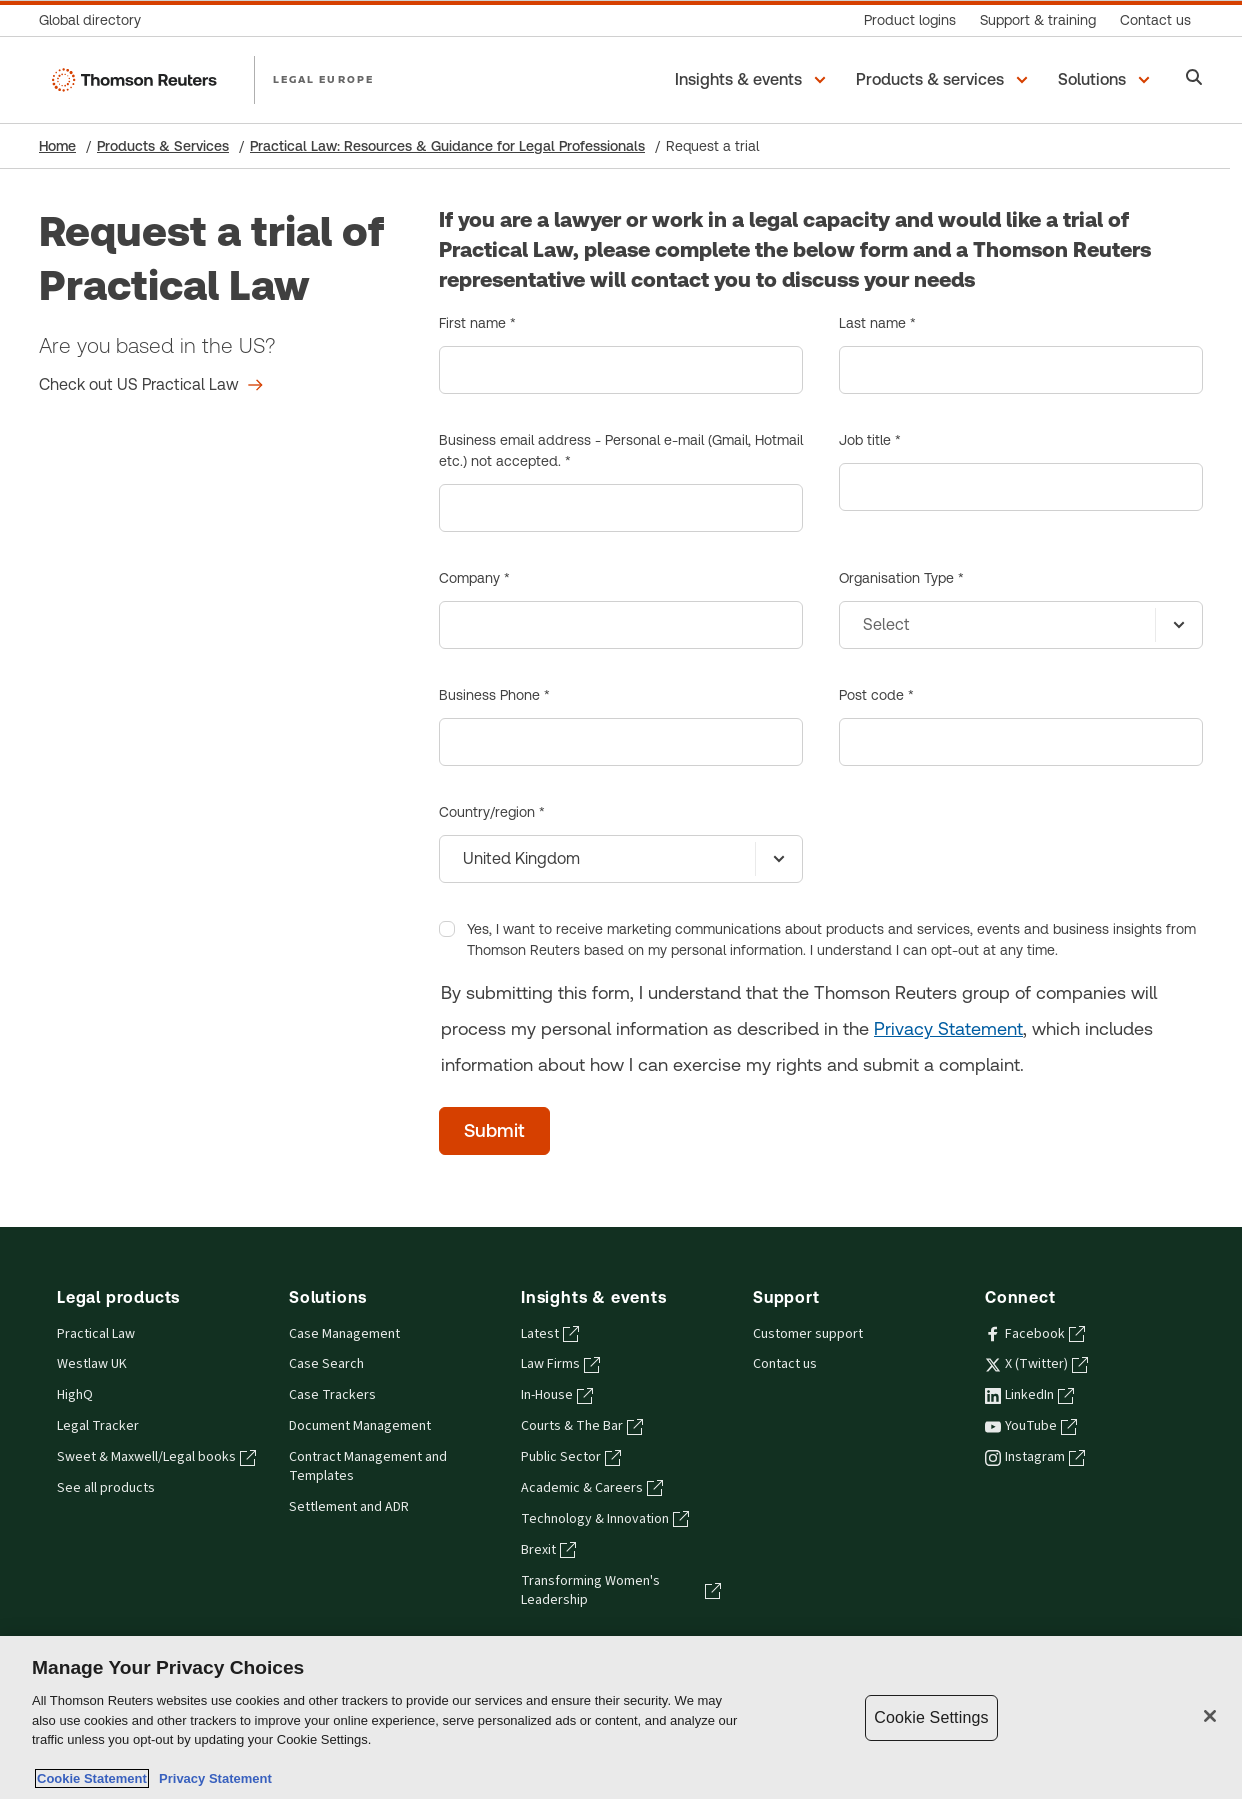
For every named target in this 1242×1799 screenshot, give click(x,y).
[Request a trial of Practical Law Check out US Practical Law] (151, 385)
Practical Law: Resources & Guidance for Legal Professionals (447, 146)
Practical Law (96, 1334)
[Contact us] (1155, 20)
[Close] (1210, 1716)
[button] (753, 80)
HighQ (75, 1395)
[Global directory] (96, 20)
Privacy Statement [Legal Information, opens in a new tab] (212, 1778)
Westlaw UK (92, 1364)
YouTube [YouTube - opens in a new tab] (1031, 1426)
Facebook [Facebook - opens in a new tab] (1035, 1334)
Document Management (360, 1426)
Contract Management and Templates (368, 1466)
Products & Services (163, 146)
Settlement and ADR (349, 1507)
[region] (621, 1717)
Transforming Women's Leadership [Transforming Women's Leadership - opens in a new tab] (621, 1590)
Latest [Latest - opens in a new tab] (550, 1334)
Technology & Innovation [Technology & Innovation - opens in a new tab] (605, 1519)
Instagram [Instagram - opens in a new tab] (1035, 1457)
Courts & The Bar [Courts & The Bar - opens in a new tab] (582, 1426)
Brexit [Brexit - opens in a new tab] (548, 1550)
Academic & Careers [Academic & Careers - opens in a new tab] (592, 1488)
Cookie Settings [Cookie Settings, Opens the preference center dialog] (931, 1717)
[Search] (1194, 79)
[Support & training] (1038, 20)
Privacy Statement (948, 1028)
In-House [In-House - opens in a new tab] (557, 1395)
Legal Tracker (98, 1426)
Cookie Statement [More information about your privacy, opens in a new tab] (92, 1778)
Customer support (808, 1334)
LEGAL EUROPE (323, 79)
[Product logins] (910, 20)
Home (57, 146)
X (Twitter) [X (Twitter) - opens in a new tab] (1036, 1364)
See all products (106, 1488)
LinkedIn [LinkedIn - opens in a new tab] (1029, 1395)
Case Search (326, 1364)
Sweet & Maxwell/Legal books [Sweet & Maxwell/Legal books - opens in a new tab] (156, 1457)
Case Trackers (332, 1395)
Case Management (344, 1334)
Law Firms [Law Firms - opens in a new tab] (560, 1364)
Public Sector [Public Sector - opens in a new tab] (571, 1457)
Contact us (785, 1364)
